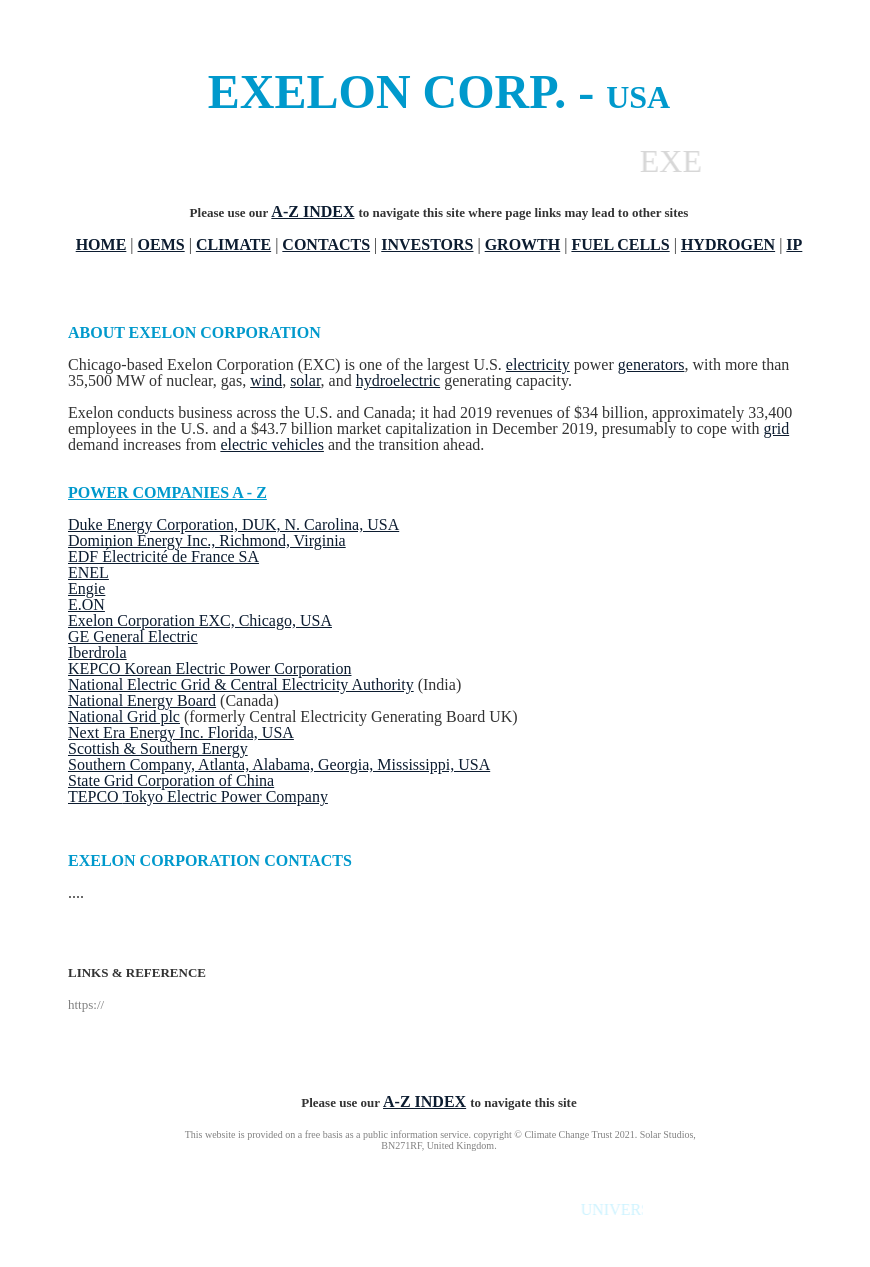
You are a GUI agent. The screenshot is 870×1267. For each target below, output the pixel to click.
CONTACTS (326, 244)
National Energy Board (142, 700)
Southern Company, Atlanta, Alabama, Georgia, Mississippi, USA (279, 764)
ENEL (88, 572)
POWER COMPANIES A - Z (167, 492)
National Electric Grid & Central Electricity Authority (241, 684)
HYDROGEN (728, 244)
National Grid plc (124, 716)
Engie (86, 588)
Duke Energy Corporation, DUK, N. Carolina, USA (233, 524)
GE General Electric (133, 636)
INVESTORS (427, 244)
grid (776, 428)
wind (266, 380)
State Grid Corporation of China (171, 780)
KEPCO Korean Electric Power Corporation (209, 668)
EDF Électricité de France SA (163, 556)
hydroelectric (398, 380)
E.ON (86, 604)
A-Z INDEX (312, 211)
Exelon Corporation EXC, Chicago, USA (200, 620)
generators (651, 364)
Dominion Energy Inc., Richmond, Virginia (207, 540)
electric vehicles (272, 444)
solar (305, 380)
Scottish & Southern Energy (158, 748)
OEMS (161, 244)
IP (794, 244)
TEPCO (95, 796)
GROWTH (523, 244)
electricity (538, 364)
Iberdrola (97, 652)
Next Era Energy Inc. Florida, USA (181, 732)
